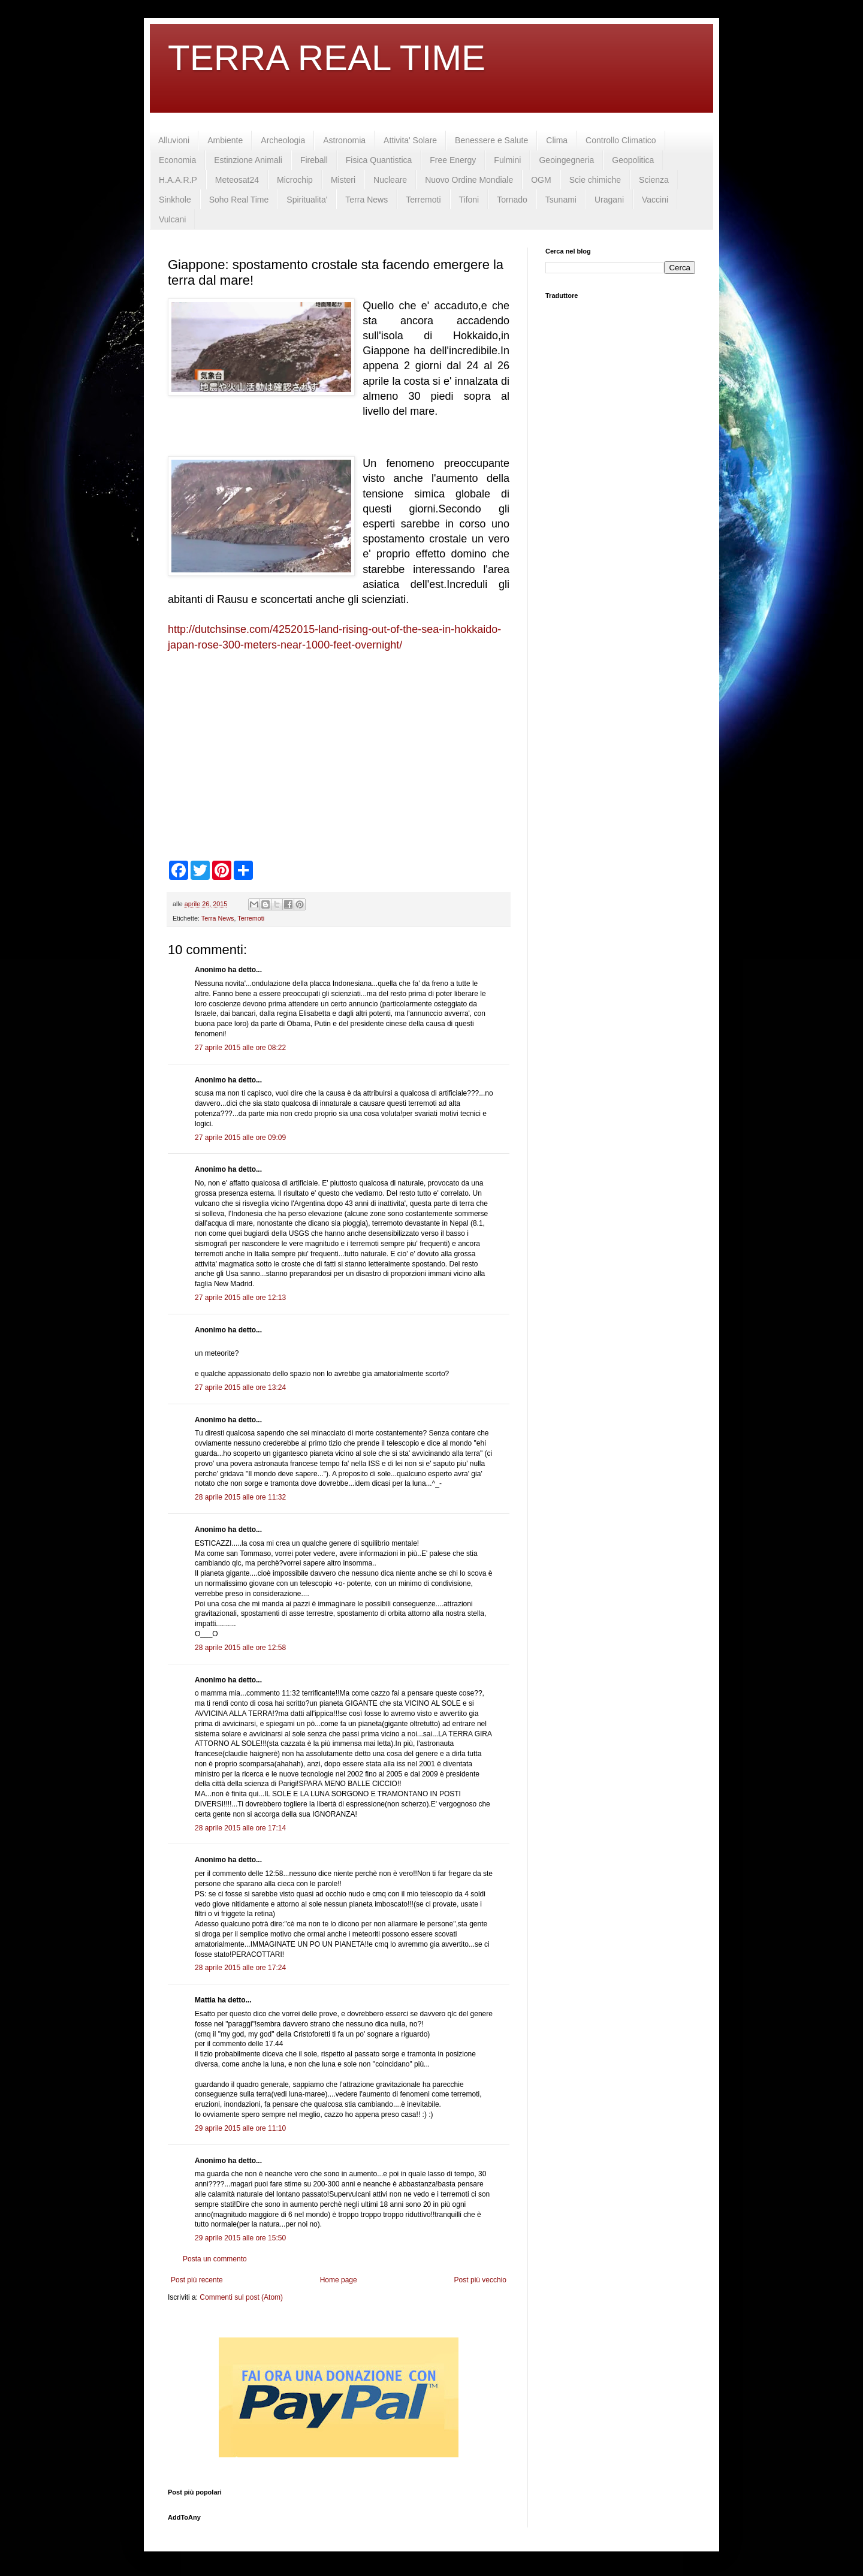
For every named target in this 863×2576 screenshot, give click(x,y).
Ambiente (225, 140)
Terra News (366, 199)
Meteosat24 (237, 180)
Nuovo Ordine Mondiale (469, 180)
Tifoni (469, 199)
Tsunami (561, 199)
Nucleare (390, 180)
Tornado (512, 199)
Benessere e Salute (491, 140)
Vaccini (655, 199)
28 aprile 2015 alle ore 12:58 (240, 1647)
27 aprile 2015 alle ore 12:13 (240, 1297)
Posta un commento (215, 2259)
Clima (557, 140)
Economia (177, 160)
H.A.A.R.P (178, 180)
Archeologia (283, 140)
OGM (541, 180)
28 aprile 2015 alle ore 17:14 (240, 1828)
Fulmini (507, 160)
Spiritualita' (306, 199)
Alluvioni (173, 140)
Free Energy (453, 160)
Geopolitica (633, 160)
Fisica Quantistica (379, 160)
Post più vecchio (480, 2280)
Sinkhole (175, 199)
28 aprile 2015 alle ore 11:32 (240, 1497)
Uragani (609, 199)
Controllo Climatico (621, 140)
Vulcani (172, 219)
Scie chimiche (595, 180)
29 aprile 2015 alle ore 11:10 (240, 2128)
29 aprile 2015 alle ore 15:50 (240, 2238)
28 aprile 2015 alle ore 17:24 (240, 1967)
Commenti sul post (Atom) (241, 2297)
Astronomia (344, 140)
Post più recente (197, 2280)
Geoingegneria (566, 160)
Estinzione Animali (248, 160)
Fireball (314, 160)
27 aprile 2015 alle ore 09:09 (240, 1137)
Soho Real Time (239, 199)
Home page (338, 2280)
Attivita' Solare (410, 140)
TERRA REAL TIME (326, 58)
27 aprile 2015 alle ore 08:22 (240, 1047)
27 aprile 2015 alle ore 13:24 (240, 1387)
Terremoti (423, 199)
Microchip (295, 180)
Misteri (343, 180)
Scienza (654, 180)
